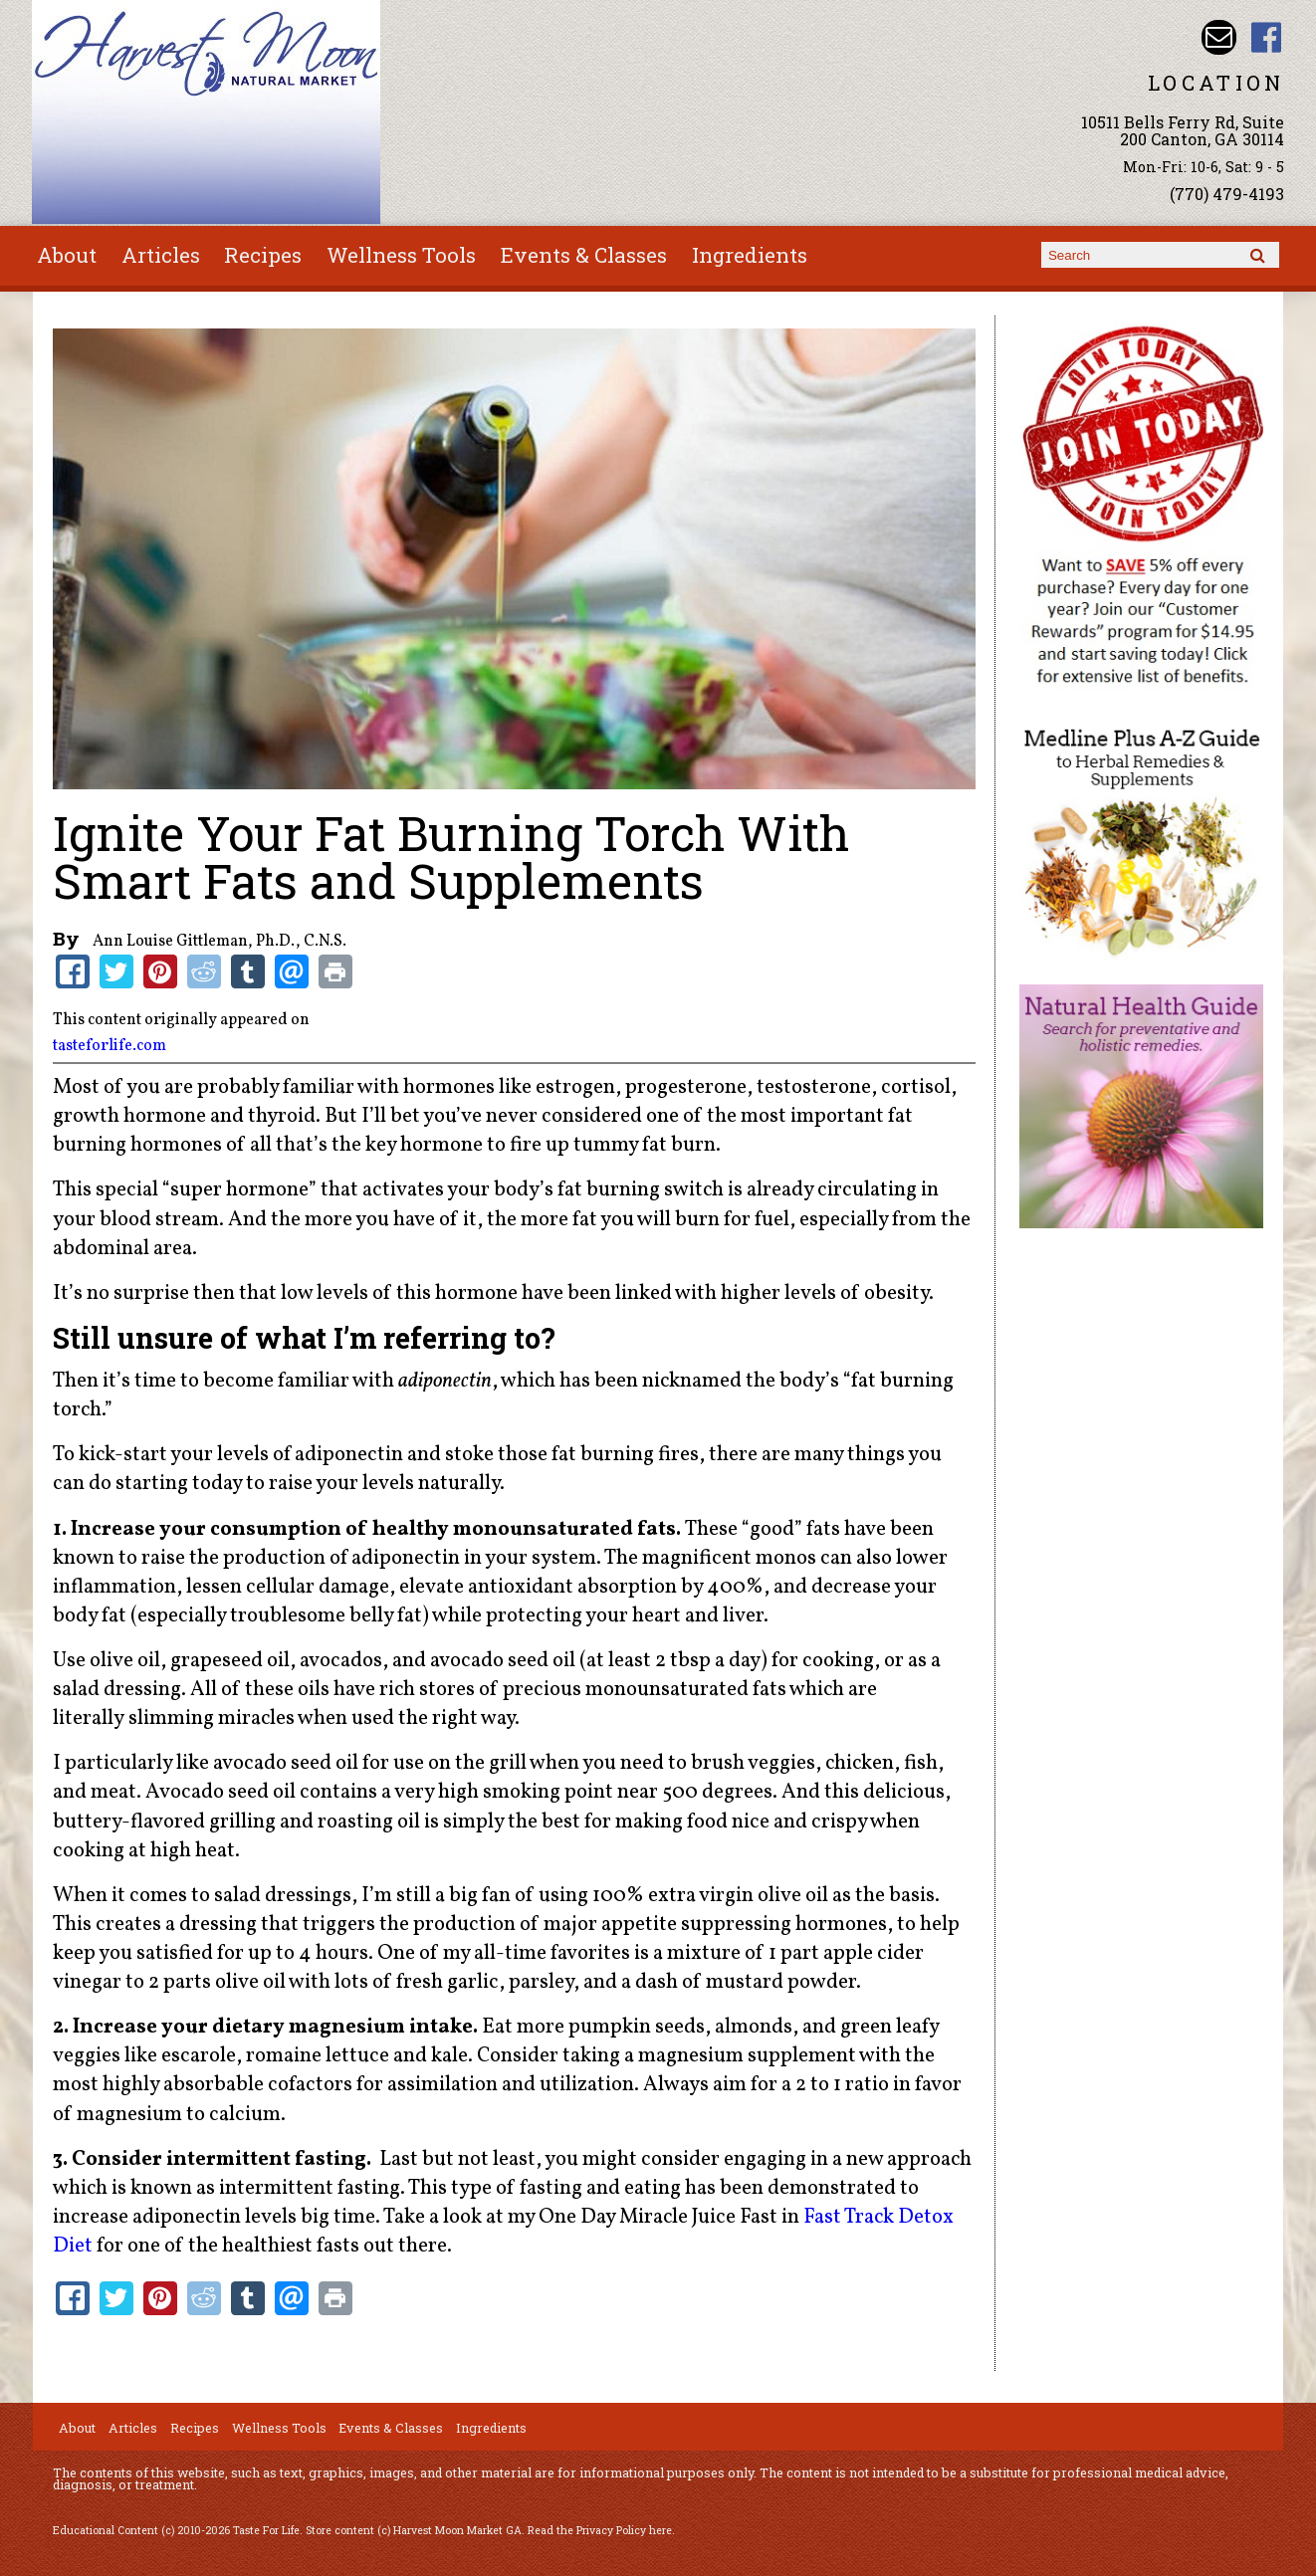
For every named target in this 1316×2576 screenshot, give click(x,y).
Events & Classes (584, 255)
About (67, 255)
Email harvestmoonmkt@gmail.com (1219, 37)
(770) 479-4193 (1227, 193)
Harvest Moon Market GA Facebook (1266, 37)
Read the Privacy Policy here (600, 2530)
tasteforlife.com (109, 1046)
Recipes (263, 255)
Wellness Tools (401, 255)
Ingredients (749, 255)
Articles (160, 255)
